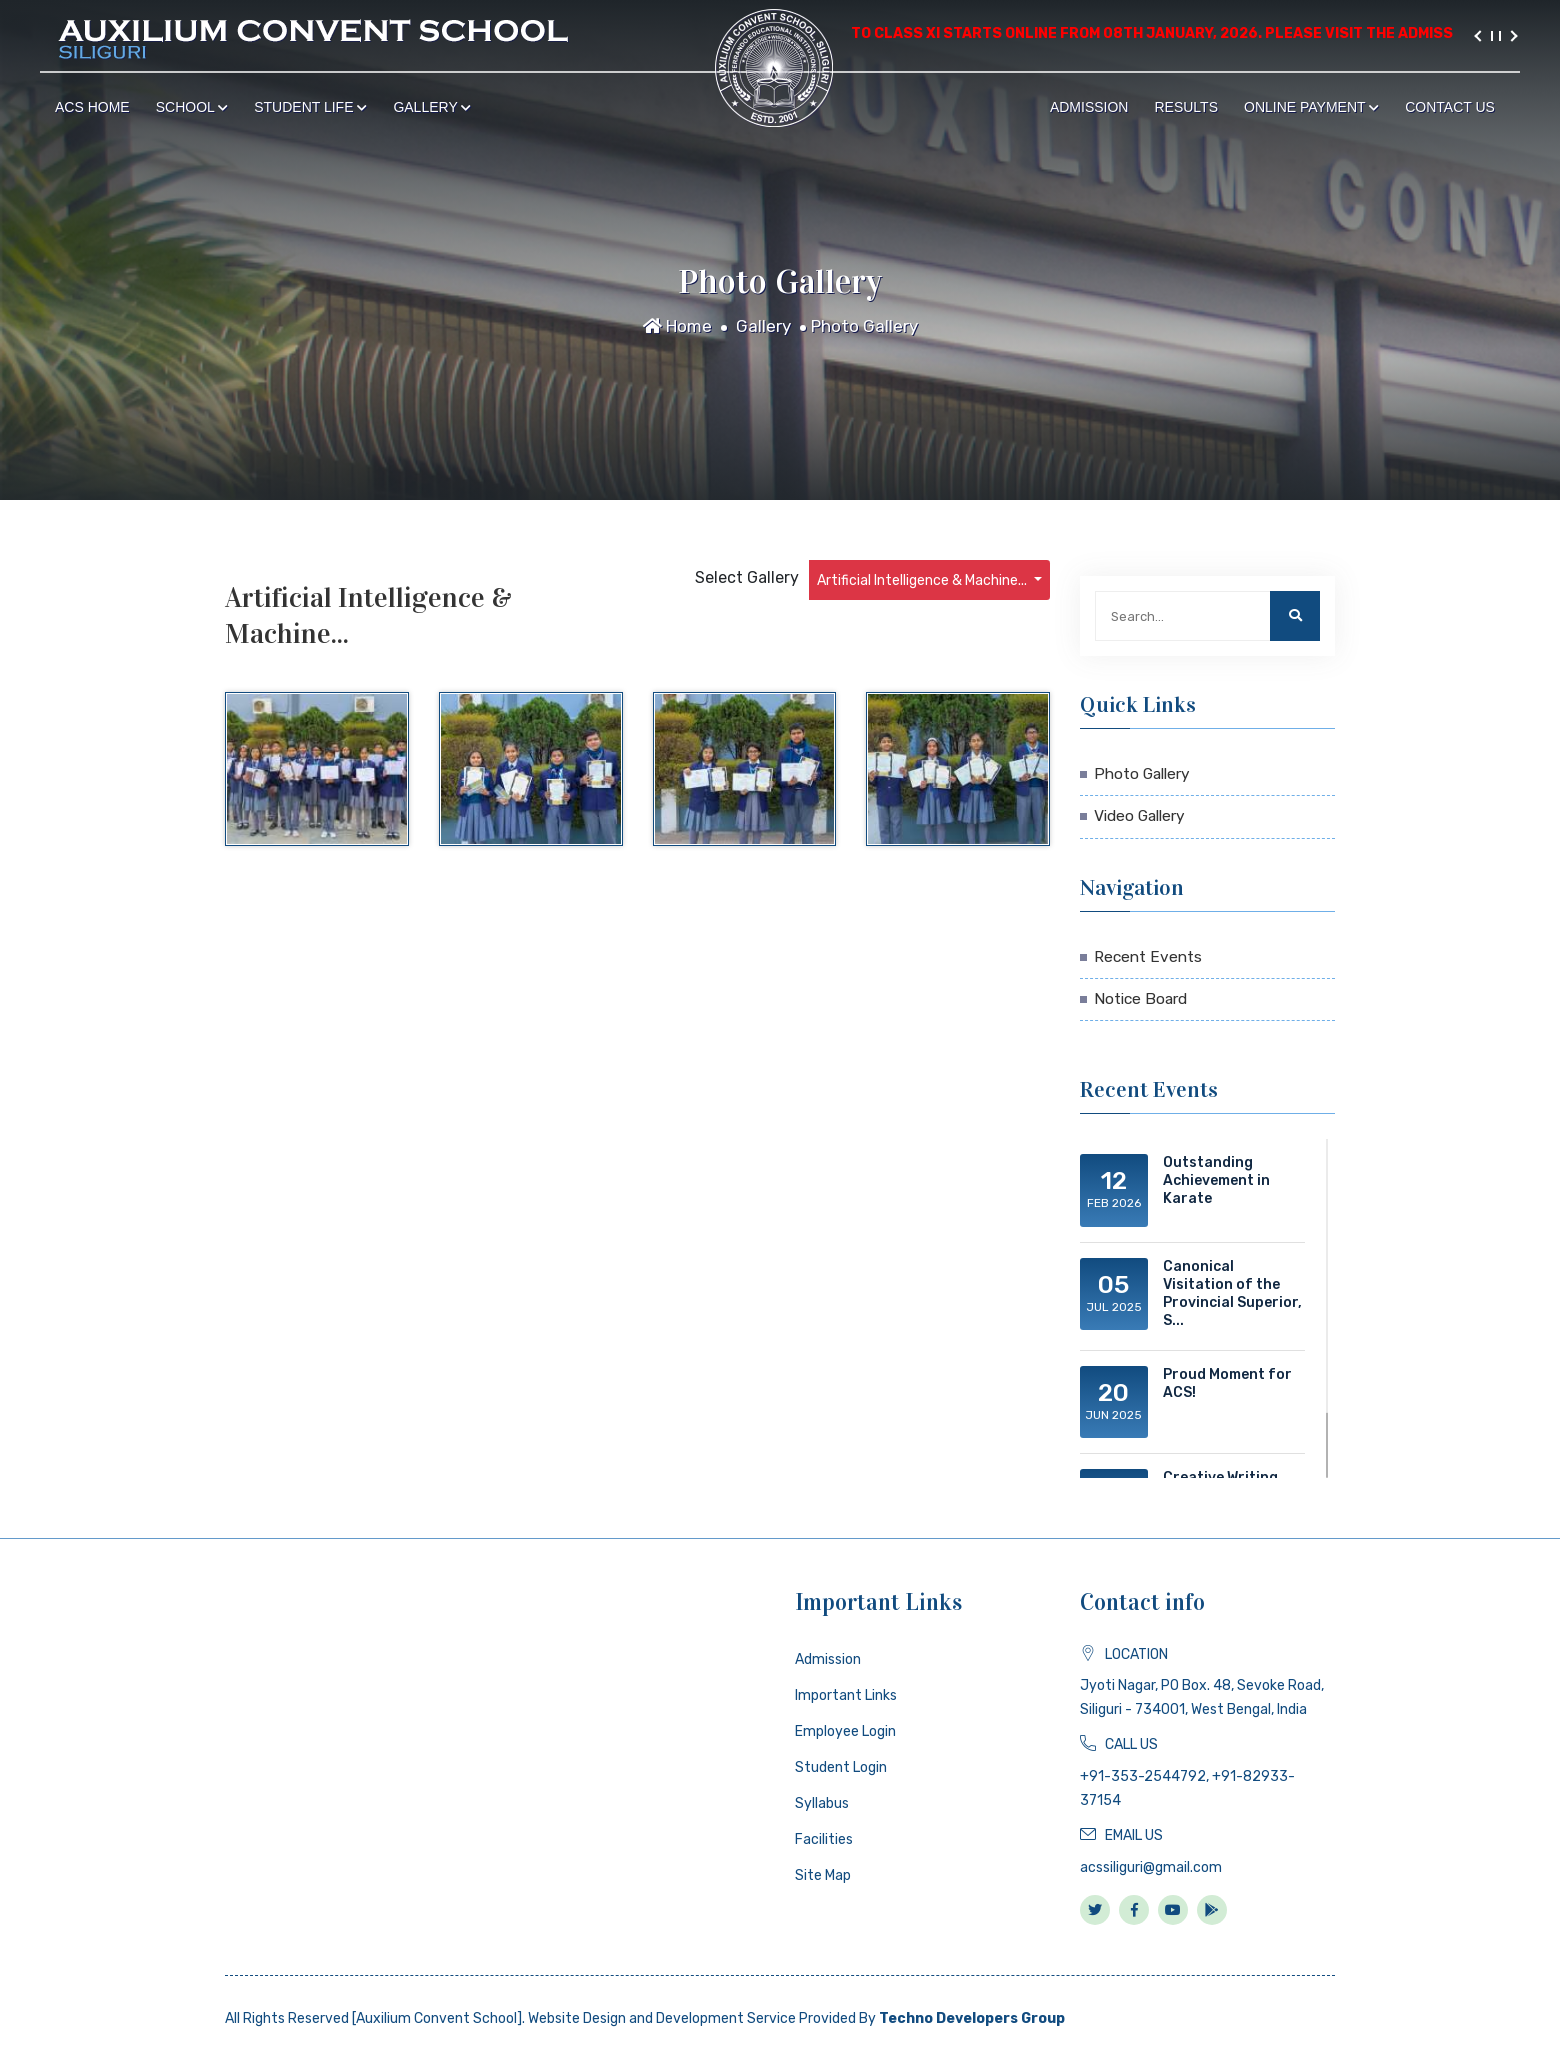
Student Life (310, 107)
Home (677, 326)
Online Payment (1311, 107)
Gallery (432, 107)
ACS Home (92, 107)
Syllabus (822, 1803)
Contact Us (1450, 107)
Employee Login (845, 1731)
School (192, 107)
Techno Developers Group (972, 2018)
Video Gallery (1139, 816)
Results (1186, 107)
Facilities (824, 1839)
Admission (1089, 107)
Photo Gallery (864, 326)
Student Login (841, 1767)
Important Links (846, 1695)
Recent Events (1148, 957)
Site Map (823, 1875)
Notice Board (1140, 999)
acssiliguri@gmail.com (1151, 1867)
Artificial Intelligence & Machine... (923, 580)
